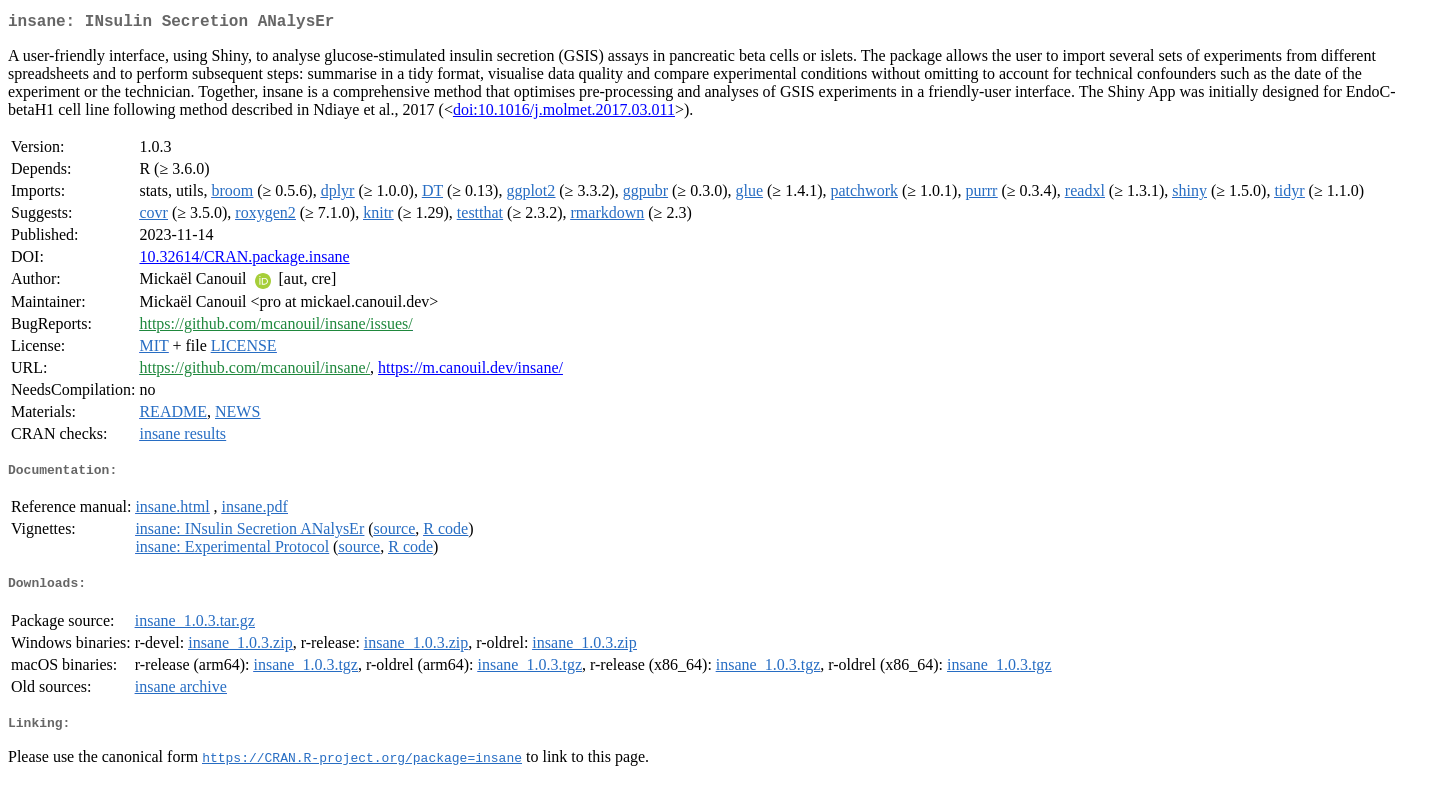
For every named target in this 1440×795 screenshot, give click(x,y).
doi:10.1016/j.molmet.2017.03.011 (564, 113)
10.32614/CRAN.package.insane (244, 260)
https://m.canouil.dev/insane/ (470, 371)
